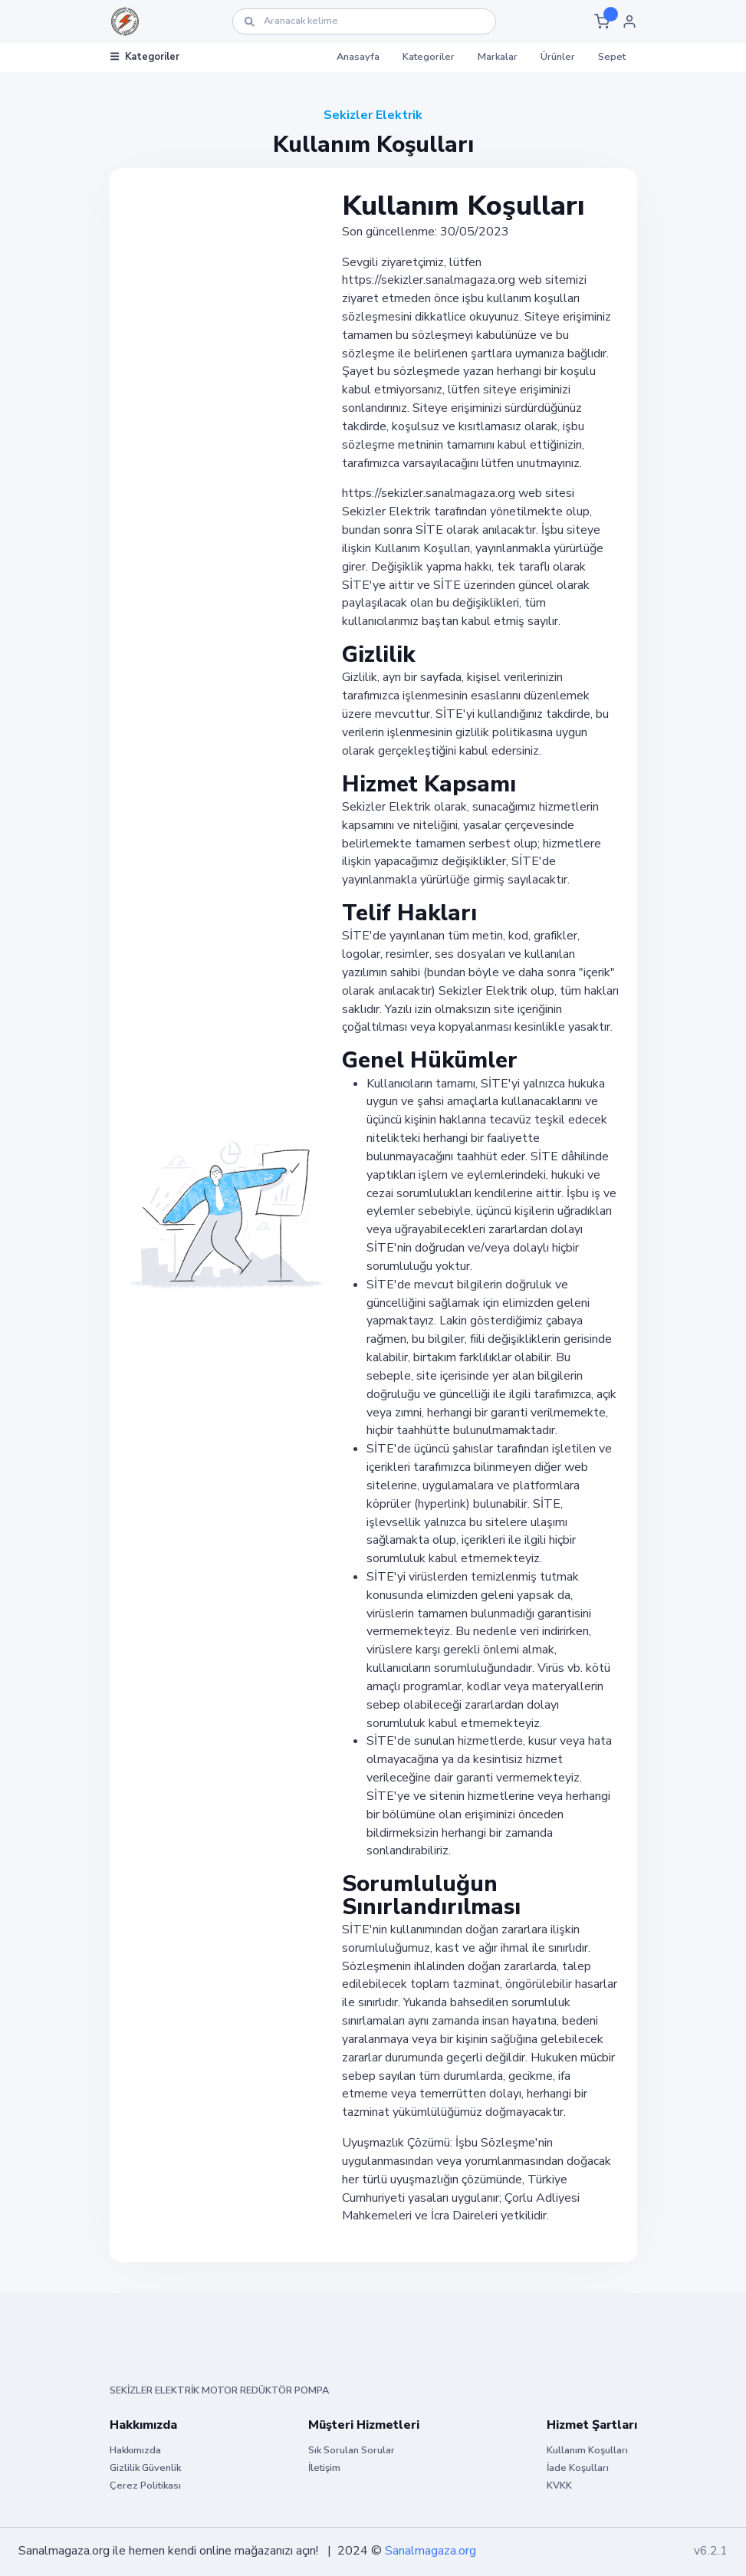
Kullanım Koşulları (587, 2450)
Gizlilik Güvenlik (145, 2468)
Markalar (498, 57)
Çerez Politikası (145, 2485)
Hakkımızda (135, 2450)
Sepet (612, 57)
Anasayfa (358, 57)
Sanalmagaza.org (430, 2550)
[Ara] (364, 21)
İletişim (324, 2468)
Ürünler (558, 57)
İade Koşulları (578, 2468)
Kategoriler (144, 57)
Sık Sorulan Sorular (351, 2450)
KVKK (559, 2485)
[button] (602, 21)
